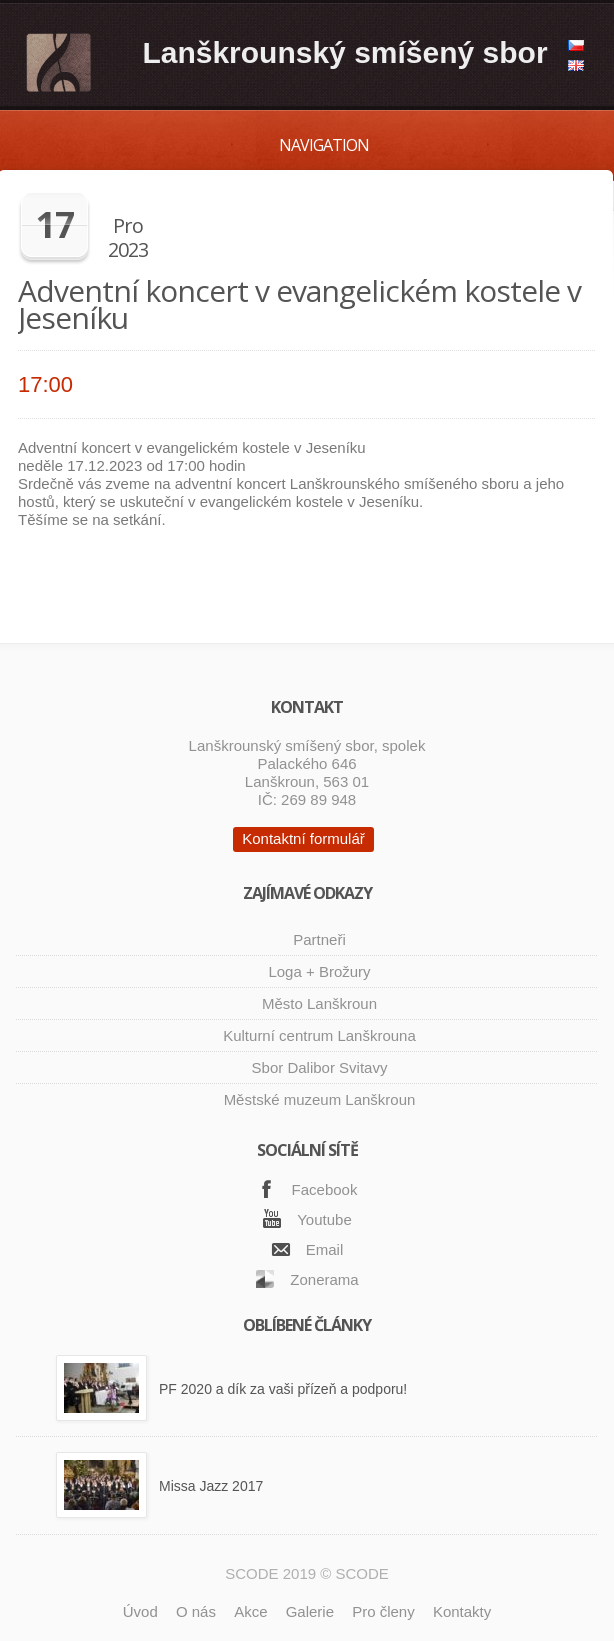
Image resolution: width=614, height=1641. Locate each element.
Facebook (325, 1189)
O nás (196, 1611)
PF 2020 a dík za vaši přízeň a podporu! (283, 1389)
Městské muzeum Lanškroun (320, 1099)
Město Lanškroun (319, 1003)
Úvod (140, 1611)
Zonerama (324, 1279)
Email (325, 1249)
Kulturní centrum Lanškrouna (319, 1035)
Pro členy (383, 1611)
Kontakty (462, 1611)
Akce (250, 1611)
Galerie (310, 1611)
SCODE (361, 1573)
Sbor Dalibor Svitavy (320, 1067)
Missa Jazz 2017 (211, 1486)
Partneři (319, 939)
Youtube (324, 1219)
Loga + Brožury (319, 971)
